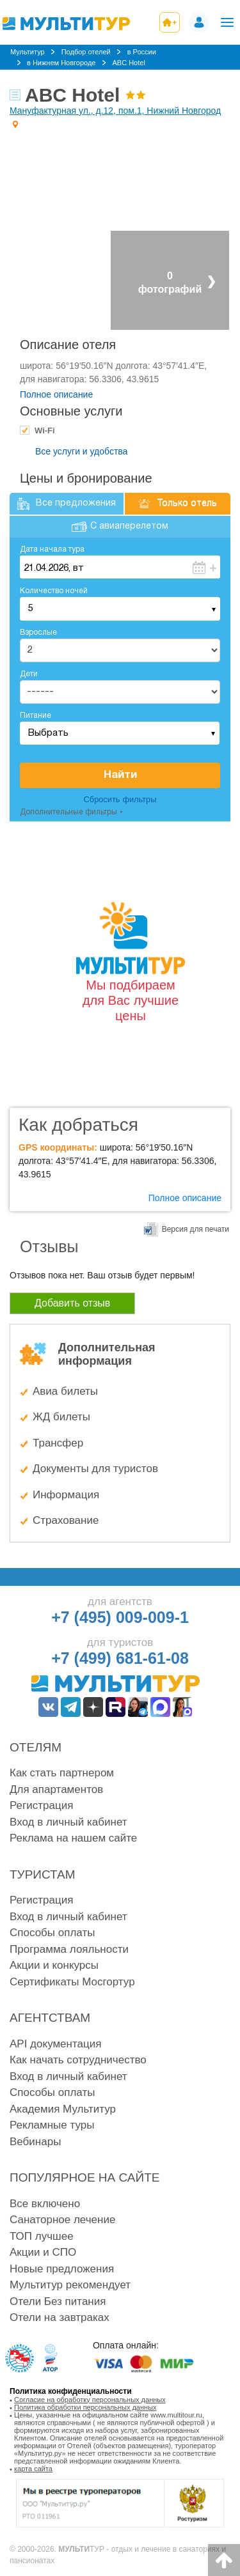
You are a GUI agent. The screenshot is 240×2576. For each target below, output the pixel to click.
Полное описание (56, 394)
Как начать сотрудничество (78, 2060)
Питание (35, 715)
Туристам (43, 1874)
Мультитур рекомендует (70, 2285)
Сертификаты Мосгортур (72, 1982)
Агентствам (50, 2017)
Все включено (45, 2204)
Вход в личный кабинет (68, 1822)
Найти (120, 775)
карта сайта (33, 2468)
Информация (66, 1495)
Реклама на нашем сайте (73, 1838)
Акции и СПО (43, 2252)
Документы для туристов (95, 1469)
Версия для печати (195, 1229)
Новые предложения (62, 2269)
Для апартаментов (56, 1789)
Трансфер (58, 1443)
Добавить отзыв (72, 1303)
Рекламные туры (52, 2125)
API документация (55, 2044)
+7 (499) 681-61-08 (120, 1658)
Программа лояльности (69, 1949)
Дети (29, 674)
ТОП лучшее (42, 2236)
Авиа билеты (65, 1391)
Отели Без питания (58, 2301)
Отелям (35, 1747)
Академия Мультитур (63, 2109)
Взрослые (38, 632)
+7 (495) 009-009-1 (120, 1617)
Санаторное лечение (62, 2220)
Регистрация (41, 1805)
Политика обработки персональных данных (85, 2407)
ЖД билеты (61, 1417)
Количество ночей (54, 590)
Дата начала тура (52, 549)
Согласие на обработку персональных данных (90, 2399)
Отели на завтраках (59, 2317)
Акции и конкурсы (54, 1965)
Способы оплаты (52, 1933)
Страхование (66, 1520)
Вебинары (35, 2142)
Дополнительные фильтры (68, 812)
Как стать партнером (62, 1773)
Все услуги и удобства (81, 451)
